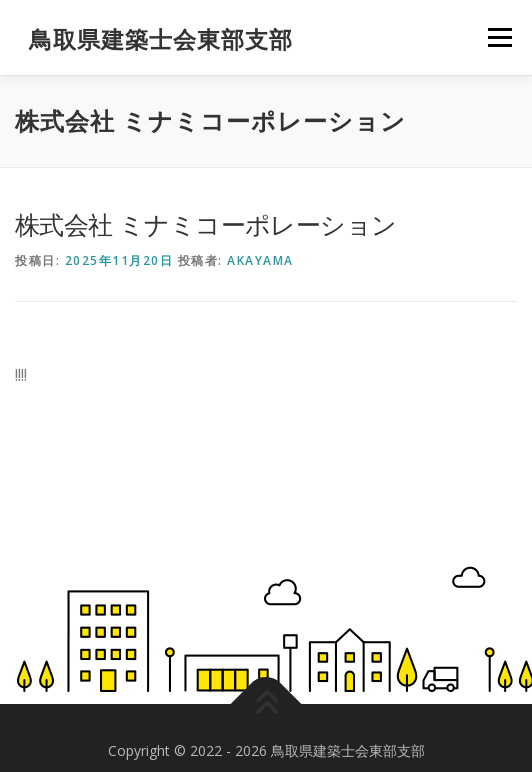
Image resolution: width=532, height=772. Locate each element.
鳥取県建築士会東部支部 (161, 39)
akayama (260, 260)
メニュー (499, 37)
